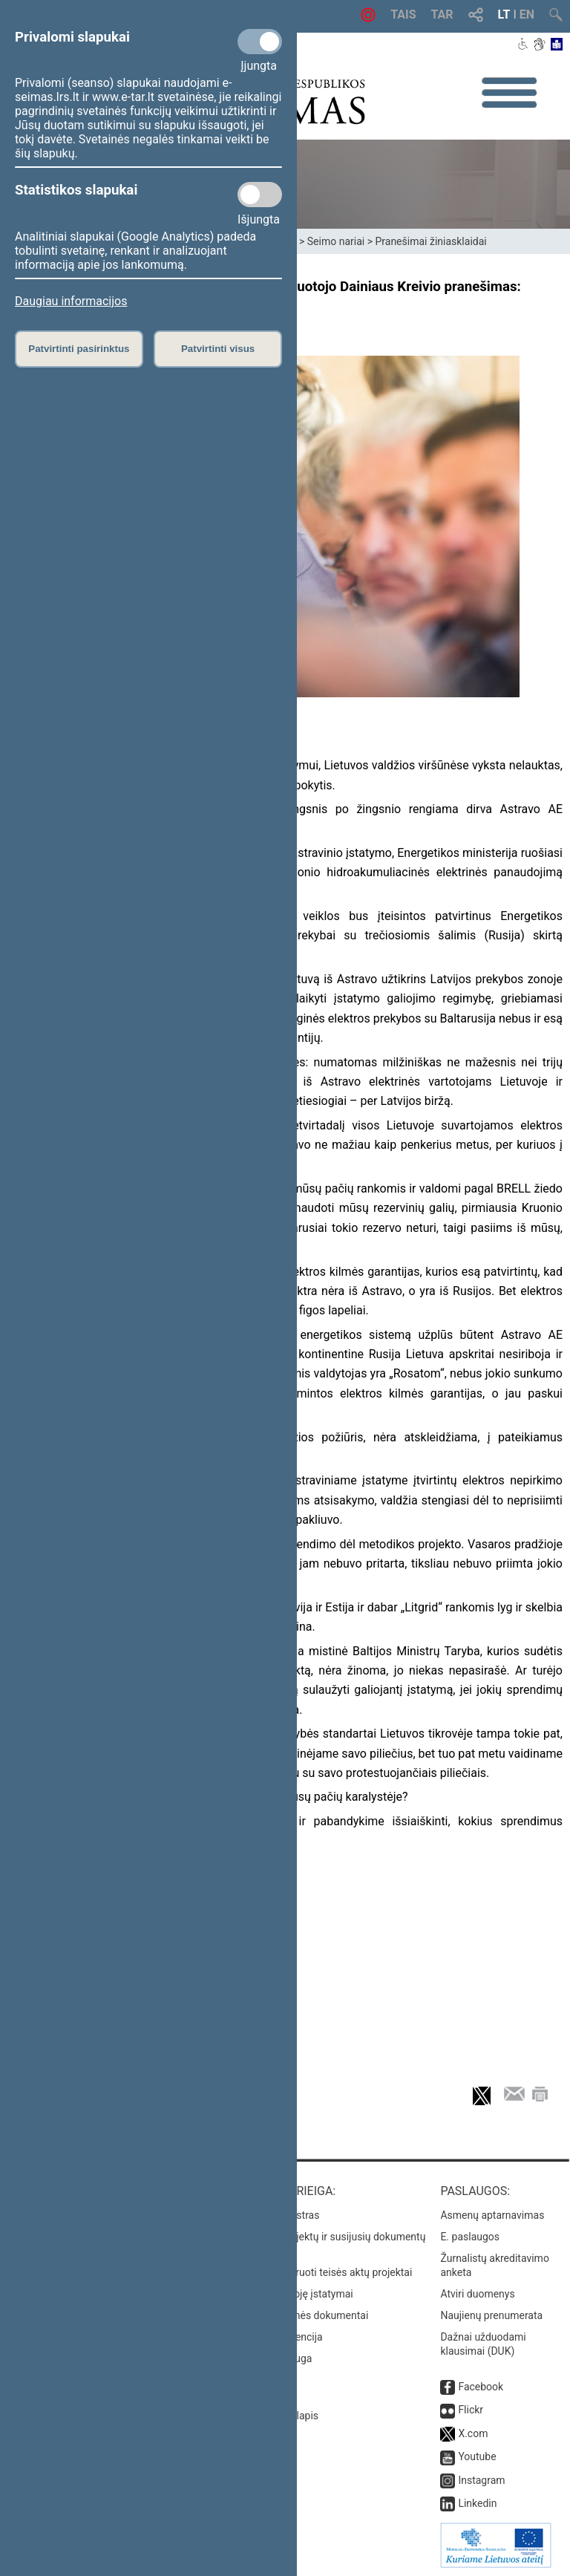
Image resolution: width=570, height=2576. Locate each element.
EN (527, 14)
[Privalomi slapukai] (260, 41)
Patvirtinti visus (218, 348)
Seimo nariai (335, 241)
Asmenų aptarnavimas (492, 2215)
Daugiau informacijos (71, 301)
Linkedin (477, 2503)
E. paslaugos (469, 2237)
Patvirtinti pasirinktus (78, 348)
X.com (473, 2433)
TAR (442, 14)
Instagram (481, 2480)
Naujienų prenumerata (491, 2315)
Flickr (470, 2410)
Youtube (477, 2456)
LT (504, 14)
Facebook (480, 2387)
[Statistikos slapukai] (260, 194)
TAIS (403, 14)
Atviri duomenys (477, 2294)
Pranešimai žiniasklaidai (430, 241)
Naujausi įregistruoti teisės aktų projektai (318, 2272)
